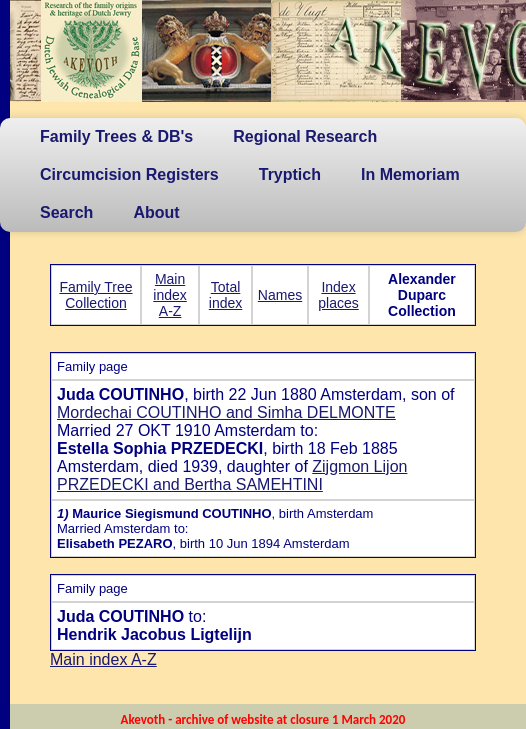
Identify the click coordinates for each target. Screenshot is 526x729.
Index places (338, 295)
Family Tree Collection (95, 295)
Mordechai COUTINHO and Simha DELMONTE (226, 412)
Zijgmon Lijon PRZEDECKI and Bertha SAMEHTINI (232, 475)
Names (280, 295)
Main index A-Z (169, 295)
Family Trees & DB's (116, 136)
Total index (225, 295)
